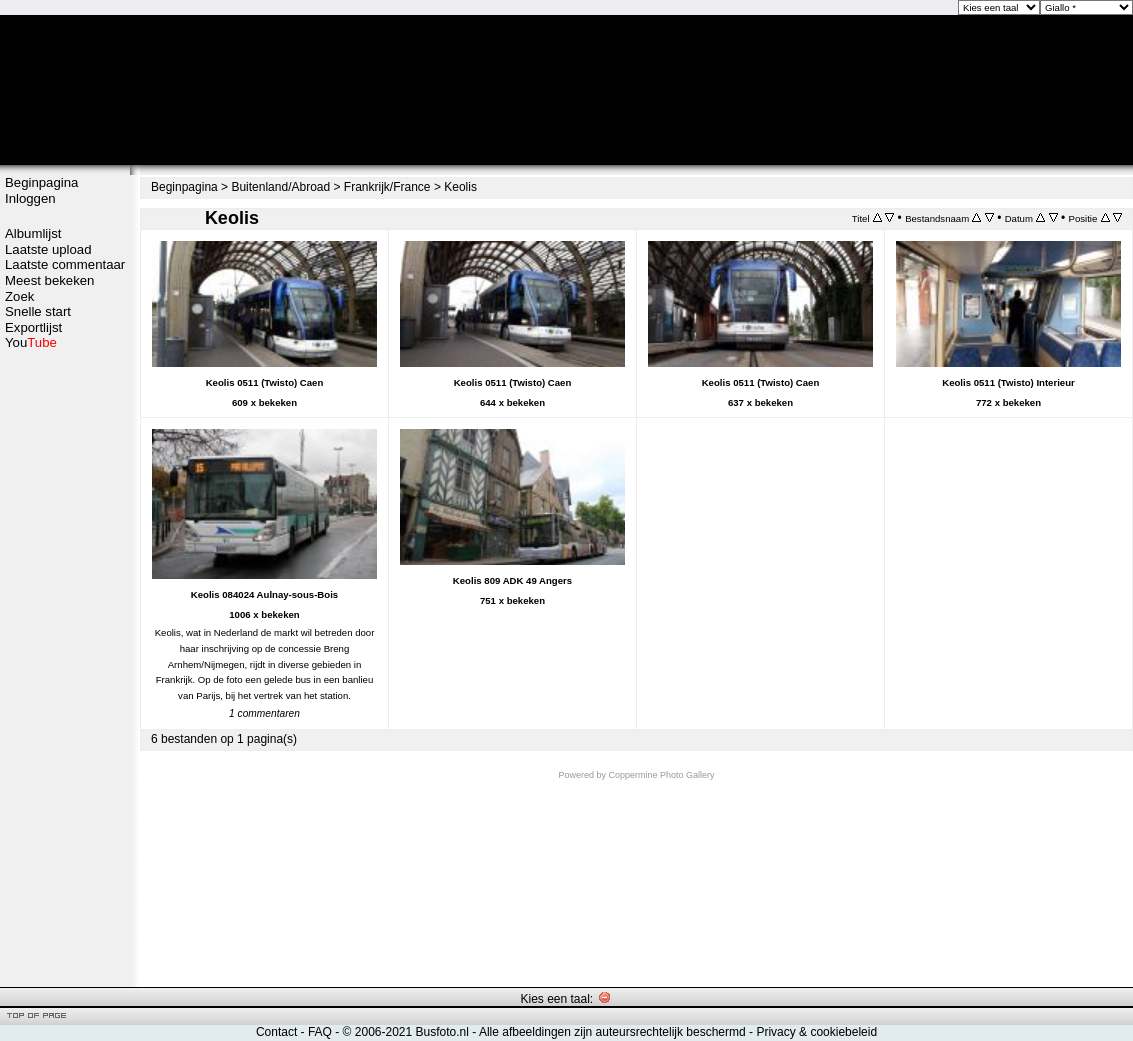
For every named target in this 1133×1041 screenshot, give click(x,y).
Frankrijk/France (387, 187)
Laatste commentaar (65, 264)
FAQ (320, 1032)
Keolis (460, 187)
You (31, 342)
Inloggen (30, 198)
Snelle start (38, 311)
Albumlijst (33, 233)
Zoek (19, 296)
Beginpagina (41, 182)
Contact (276, 1032)
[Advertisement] (65, 667)
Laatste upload (48, 249)
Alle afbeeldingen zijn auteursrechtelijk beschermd (612, 1032)
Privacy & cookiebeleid (816, 1032)
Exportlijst (33, 327)
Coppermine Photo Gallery (661, 775)
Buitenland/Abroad (280, 187)
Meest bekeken (49, 280)
